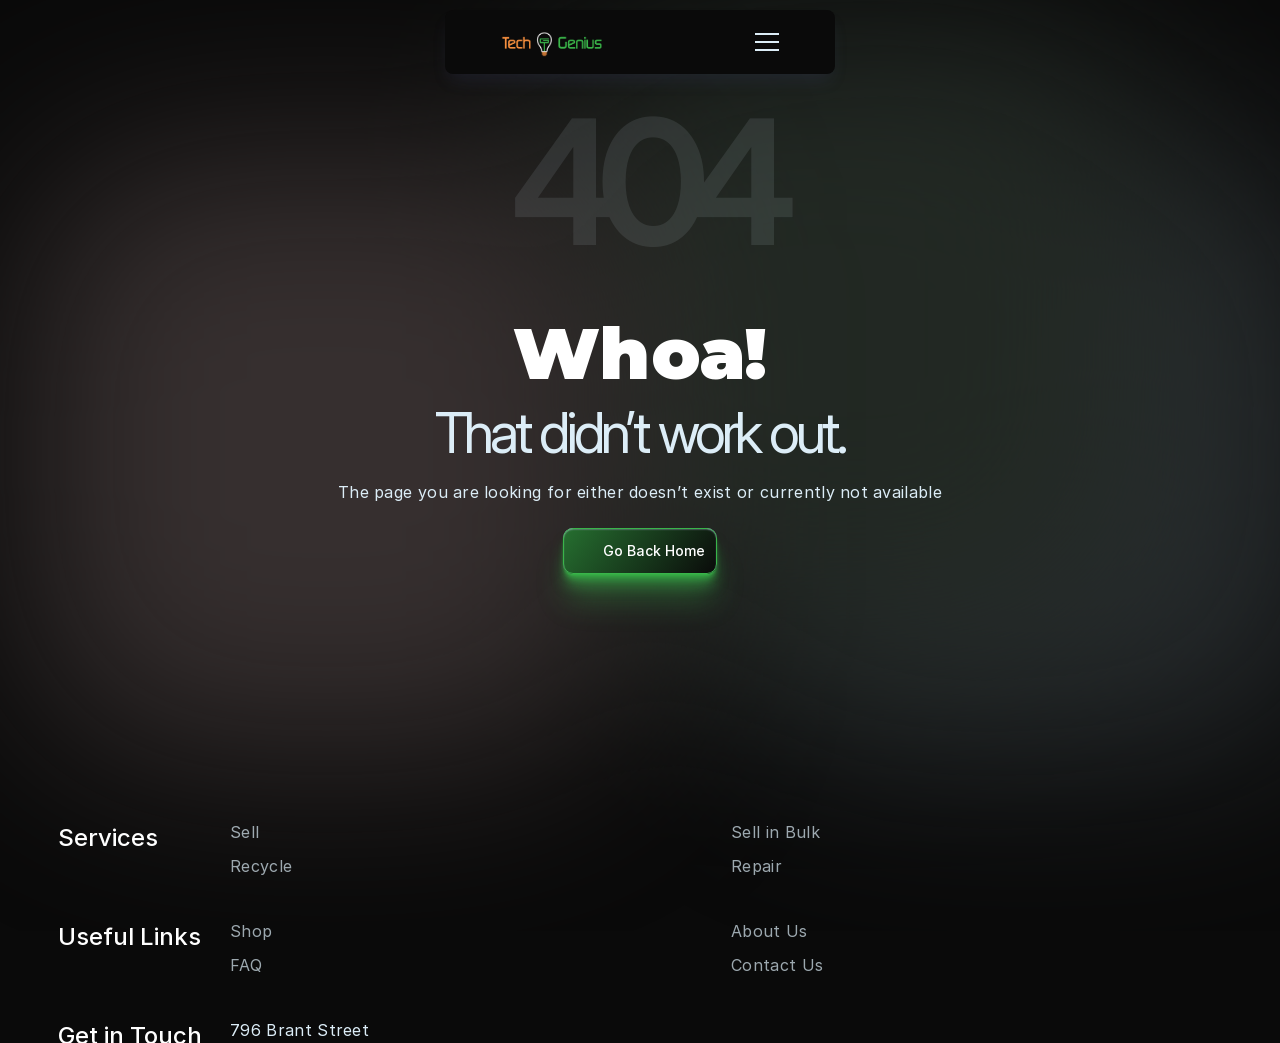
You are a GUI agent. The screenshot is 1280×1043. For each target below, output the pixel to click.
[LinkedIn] (274, 839)
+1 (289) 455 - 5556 (1015, 904)
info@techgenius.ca (1012, 928)
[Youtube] (242, 839)
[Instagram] (210, 839)
